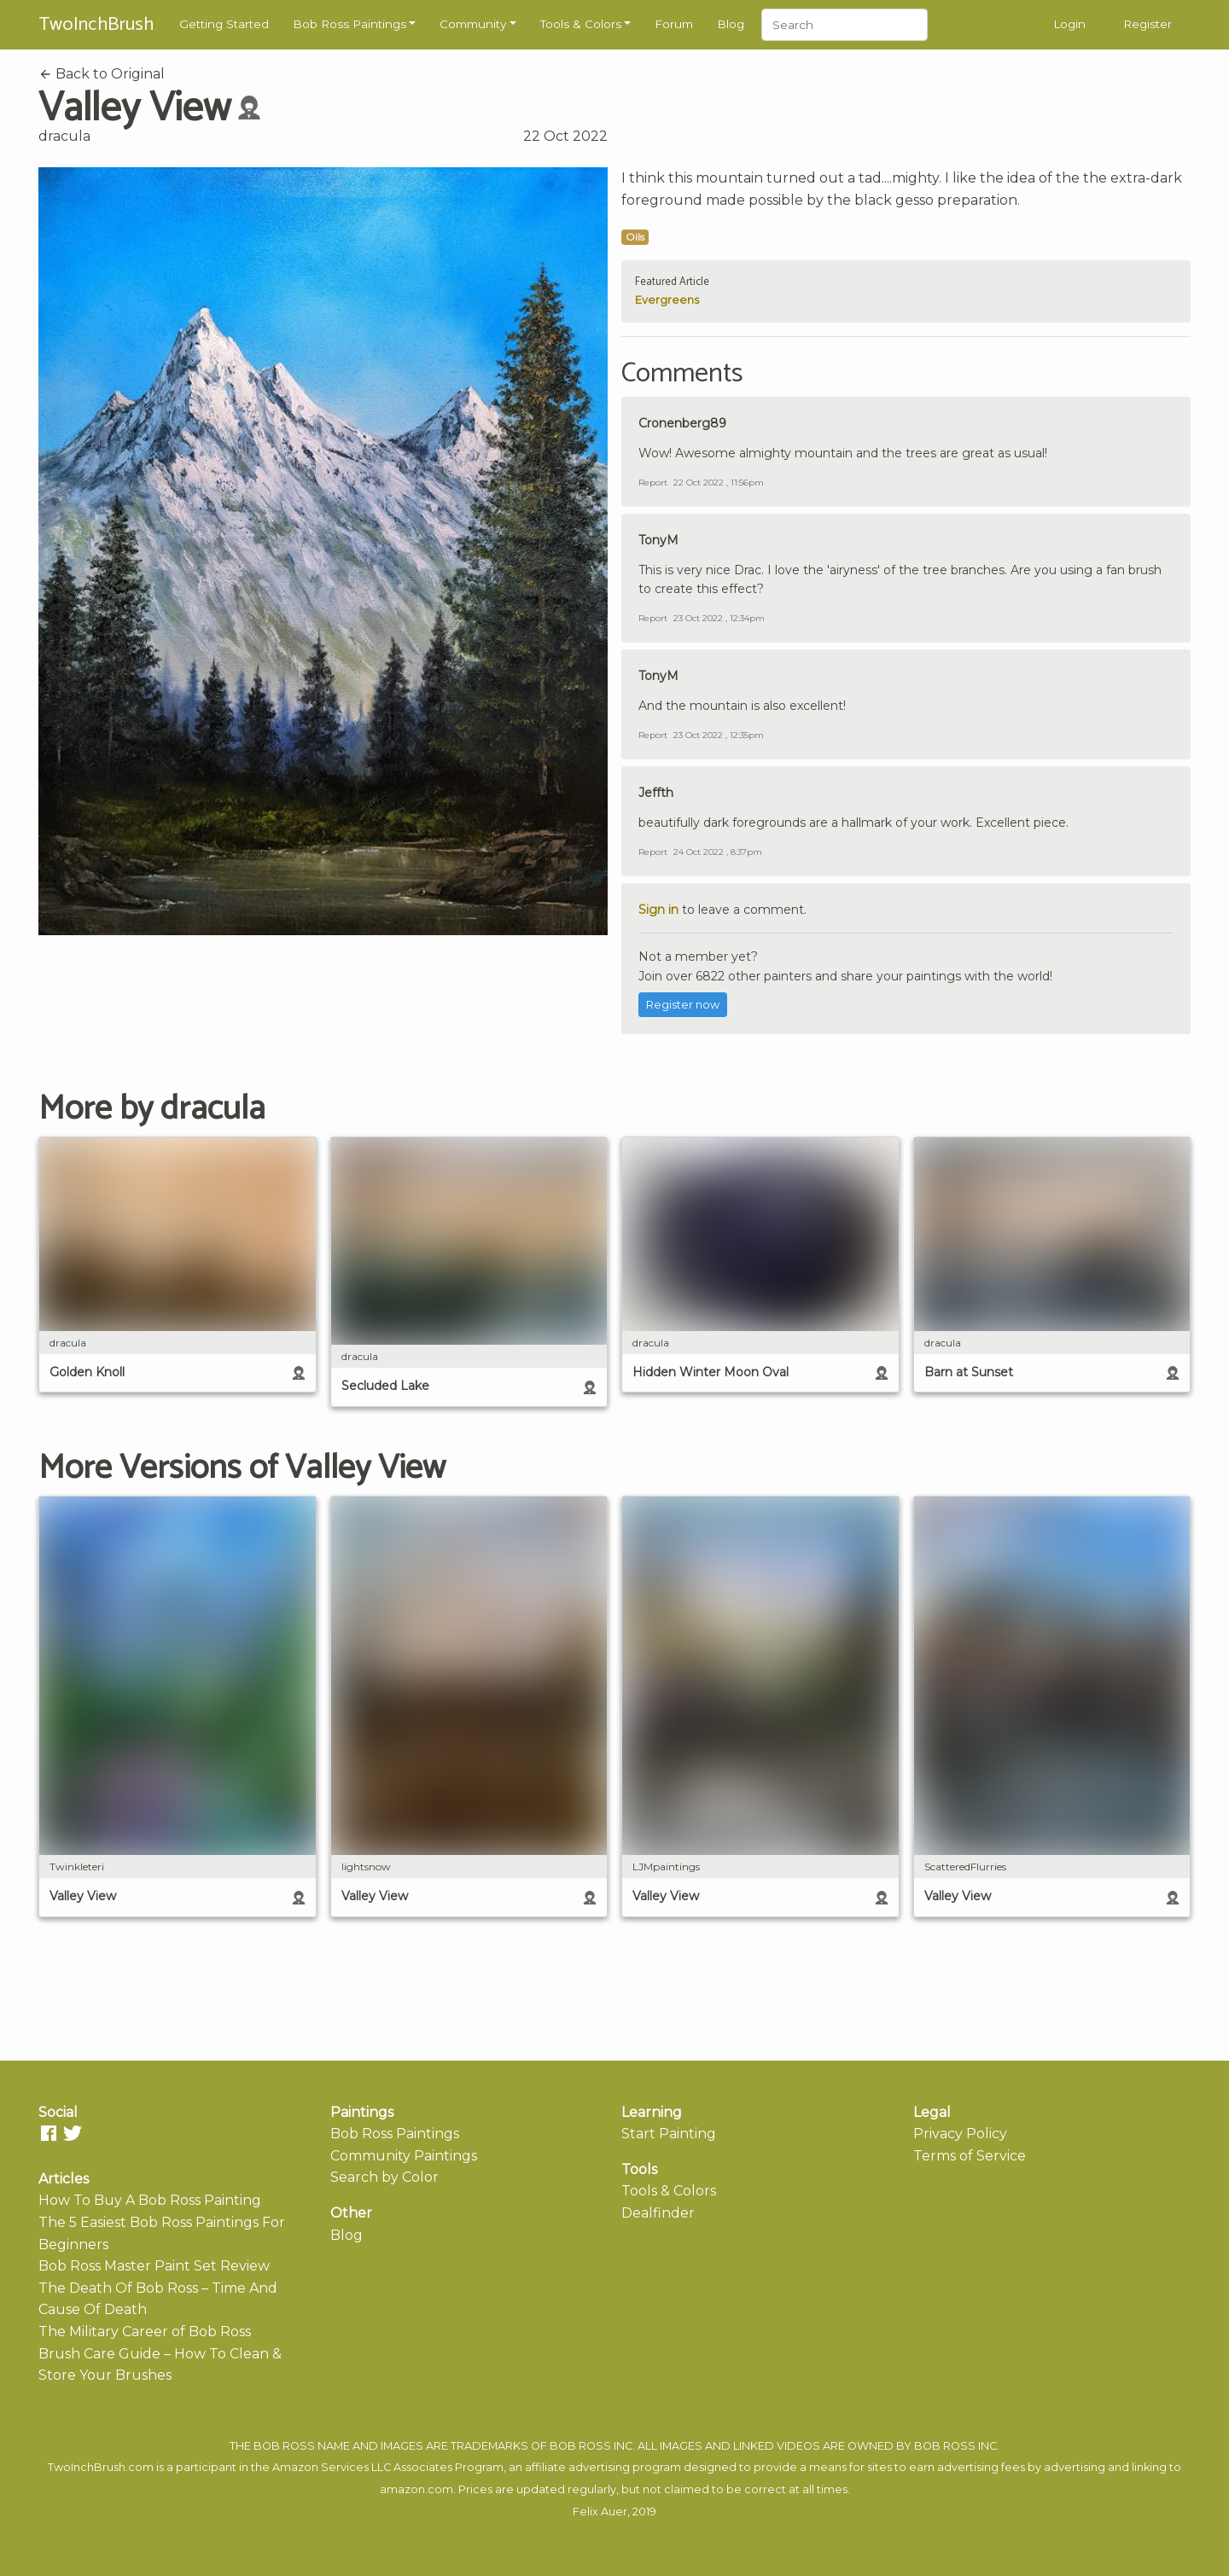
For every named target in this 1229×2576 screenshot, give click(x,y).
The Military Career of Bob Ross (144, 2331)
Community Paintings (403, 2156)
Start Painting (668, 2133)
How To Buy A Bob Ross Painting (149, 2200)
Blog (730, 24)
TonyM (658, 540)
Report (652, 482)
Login (1069, 24)
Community (473, 24)
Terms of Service (969, 2156)
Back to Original (101, 74)
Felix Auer (600, 2511)
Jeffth (655, 792)
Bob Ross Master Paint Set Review (154, 2266)
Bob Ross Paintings (349, 24)
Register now (682, 1004)
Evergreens (667, 300)
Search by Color (384, 2177)
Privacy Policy (960, 2133)
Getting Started (224, 24)
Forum (674, 24)
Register (1147, 24)
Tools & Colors (580, 24)
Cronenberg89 (682, 423)
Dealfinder (658, 2213)
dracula (64, 136)
